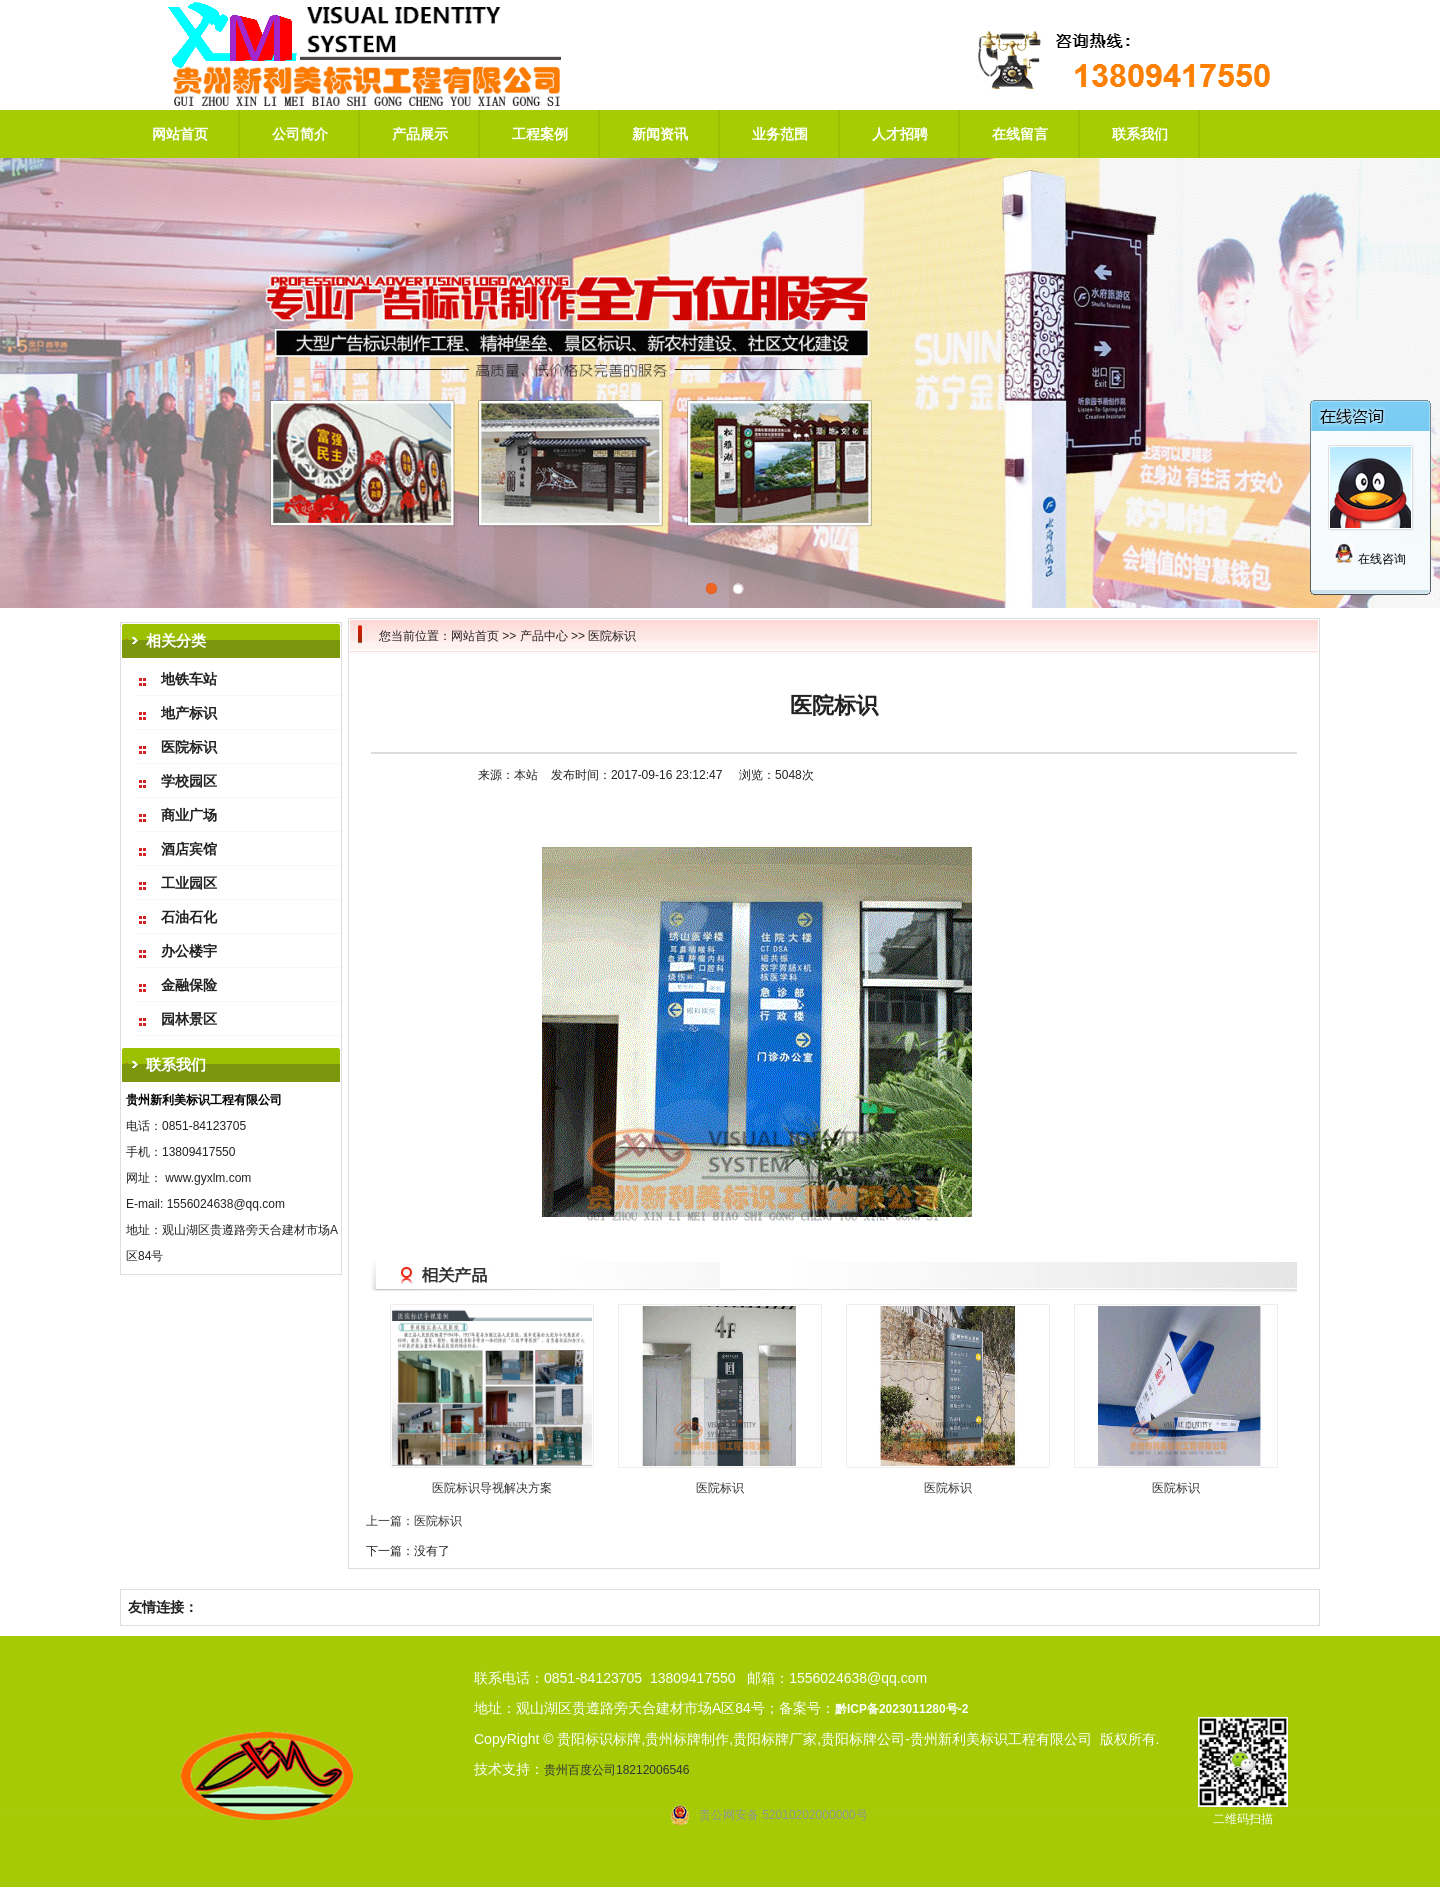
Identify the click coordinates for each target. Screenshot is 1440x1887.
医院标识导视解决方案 (492, 1488)
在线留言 (1020, 134)
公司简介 (300, 134)
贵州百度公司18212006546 (616, 1770)
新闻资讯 (660, 134)
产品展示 (420, 134)
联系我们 (1140, 134)
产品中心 (544, 636)
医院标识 (612, 636)
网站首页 (180, 134)
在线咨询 (1369, 559)
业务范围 (780, 134)
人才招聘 (900, 134)
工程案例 (540, 134)
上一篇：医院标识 (414, 1521)
